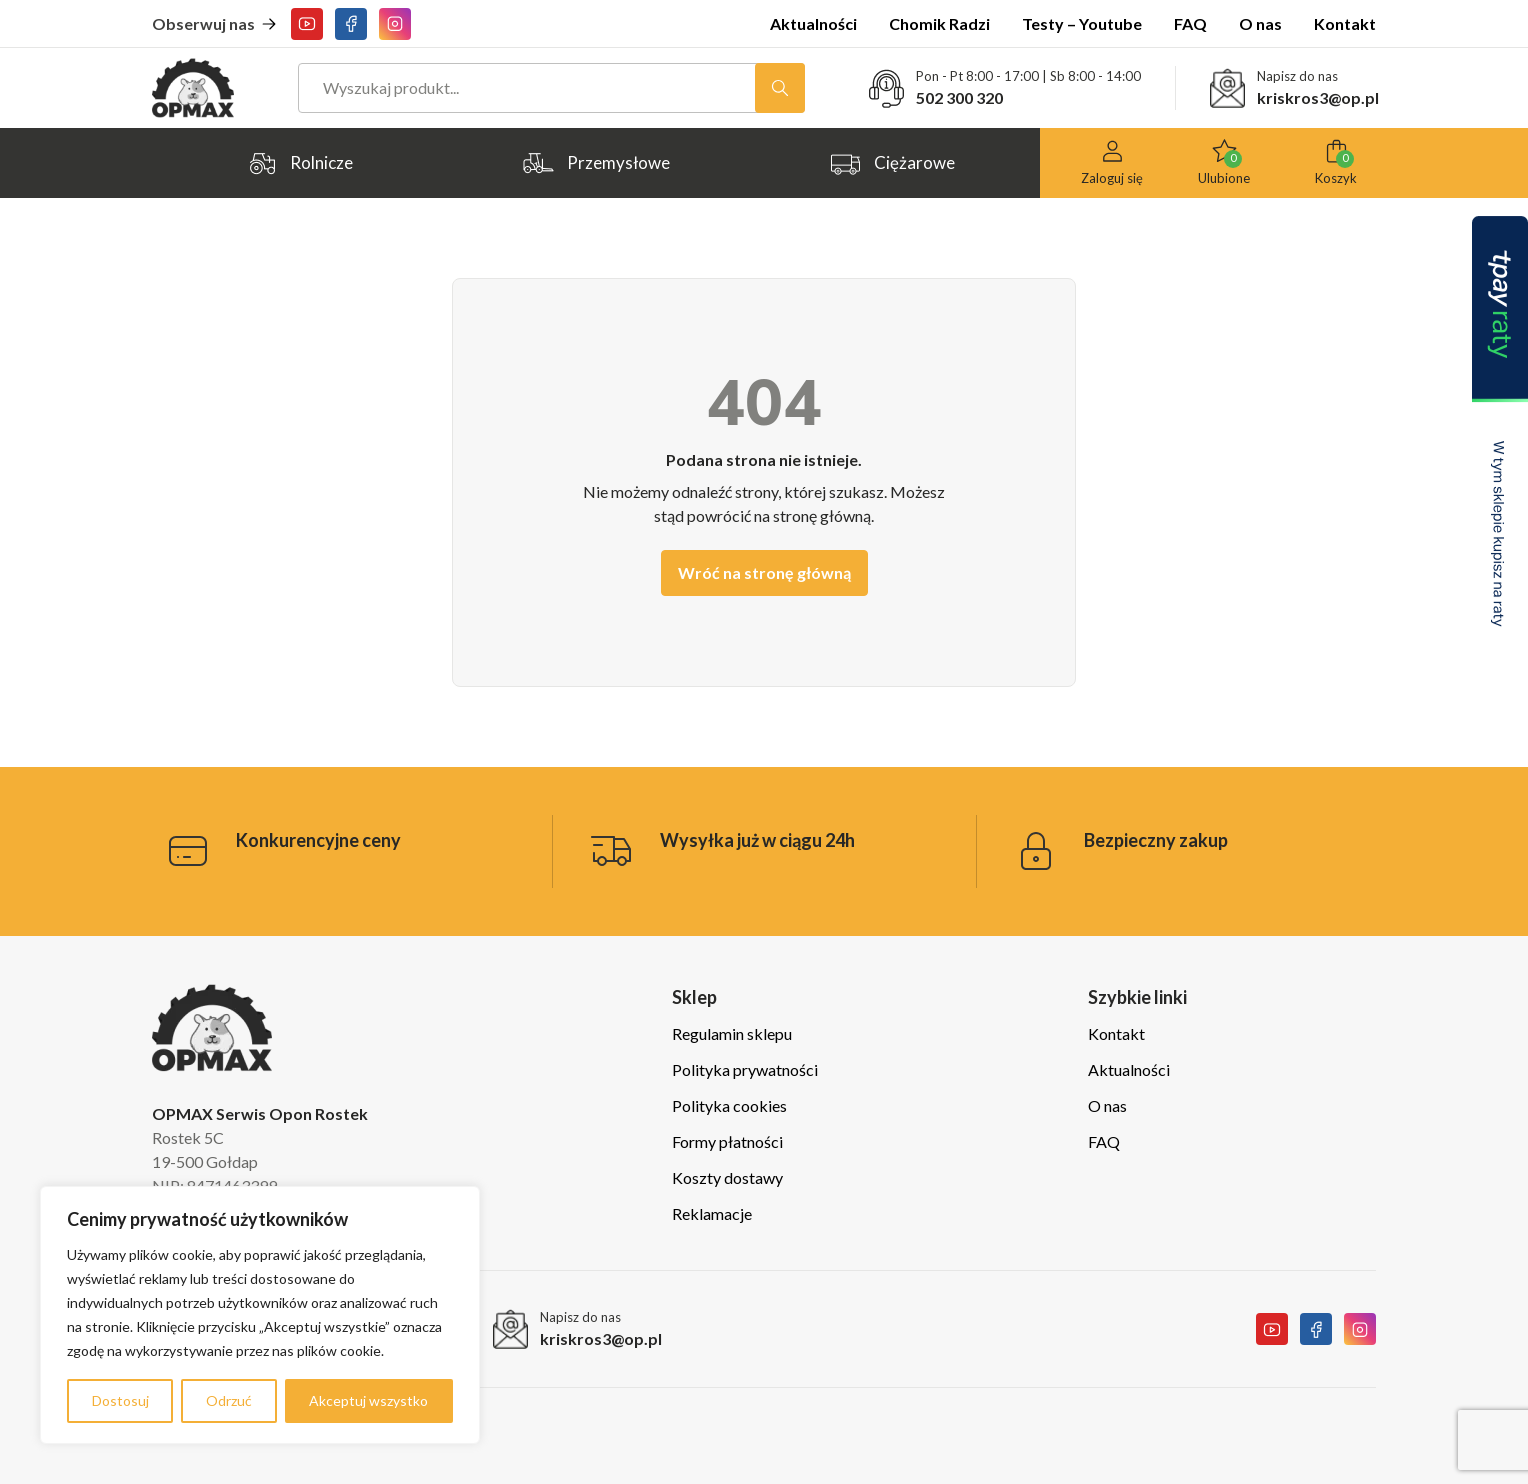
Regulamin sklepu (732, 1033)
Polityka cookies (729, 1105)
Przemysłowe (596, 163)
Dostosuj (120, 1400)
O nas (1260, 23)
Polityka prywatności (745, 1069)
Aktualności (813, 23)
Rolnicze (299, 163)
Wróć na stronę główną (764, 572)
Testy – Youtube (1082, 23)
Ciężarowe (892, 163)
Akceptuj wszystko (368, 1400)
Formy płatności (727, 1141)
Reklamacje (712, 1213)
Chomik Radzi (939, 23)
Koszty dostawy (727, 1177)
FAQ (1190, 23)
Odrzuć (229, 1400)
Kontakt (1345, 23)
